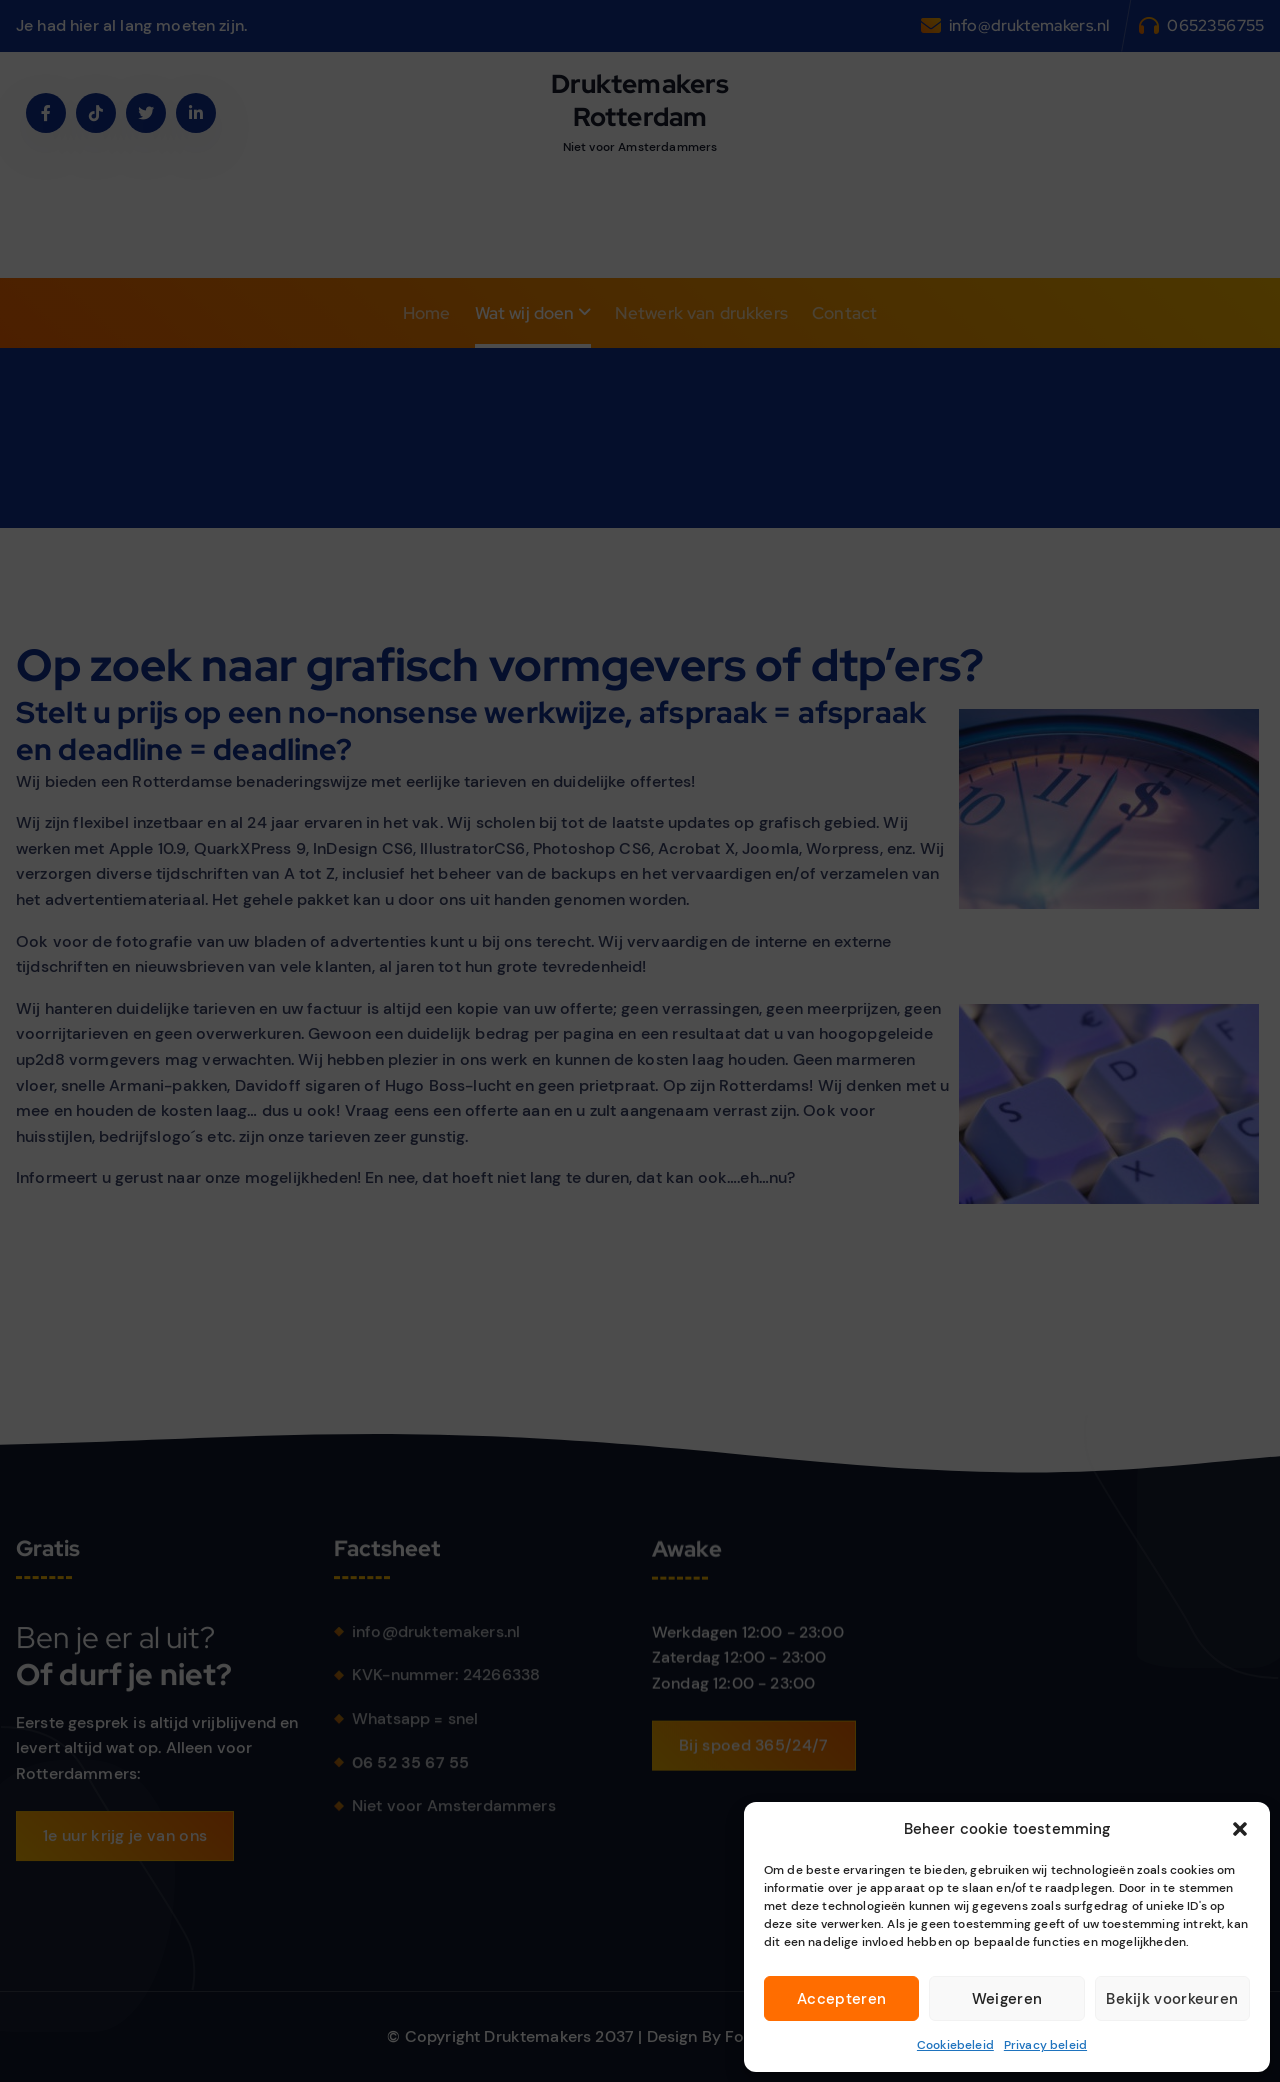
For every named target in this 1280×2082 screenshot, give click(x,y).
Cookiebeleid (955, 2045)
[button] (1240, 1829)
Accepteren (841, 1999)
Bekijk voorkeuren (1172, 1999)
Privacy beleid (1045, 2045)
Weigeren (1007, 1999)
